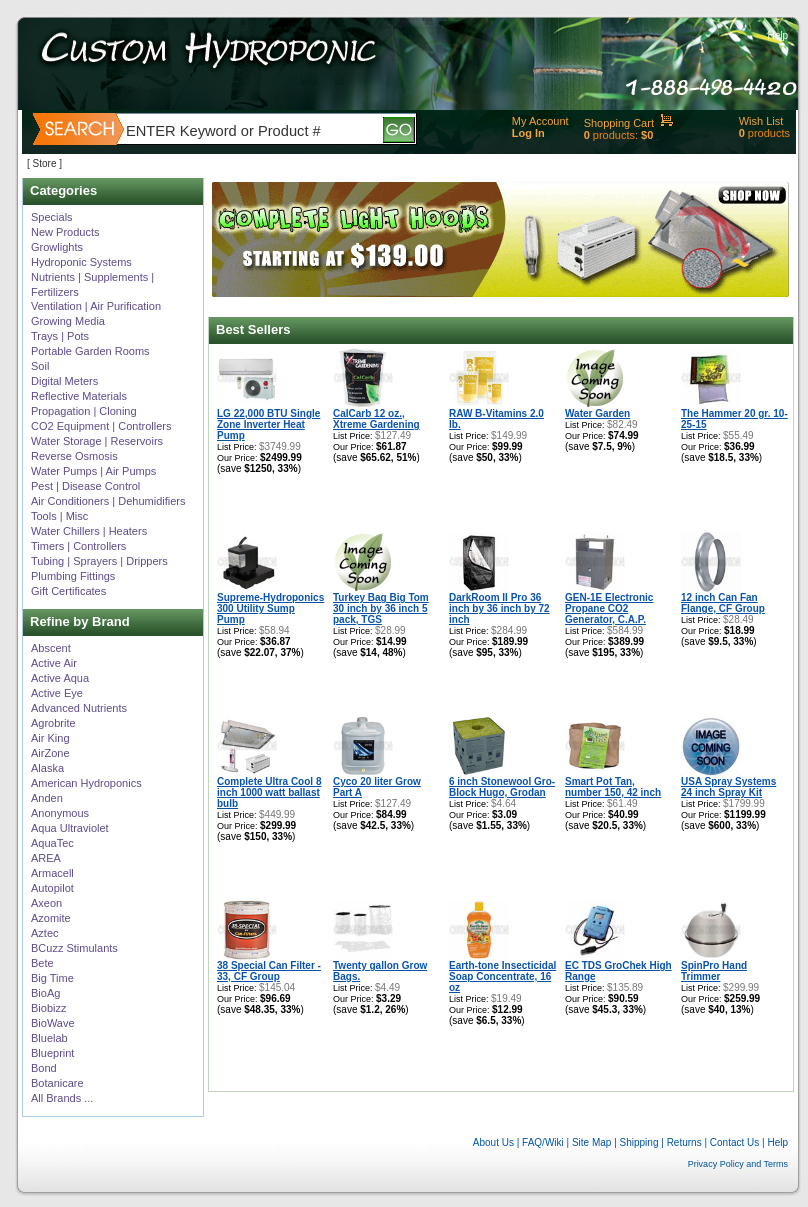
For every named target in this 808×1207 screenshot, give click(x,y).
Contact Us (734, 1142)
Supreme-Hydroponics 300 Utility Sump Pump (270, 608)
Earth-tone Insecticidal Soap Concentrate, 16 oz (502, 976)
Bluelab (49, 1038)
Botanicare (57, 1083)
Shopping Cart (619, 123)
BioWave (53, 1023)
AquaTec (52, 843)
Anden (47, 798)
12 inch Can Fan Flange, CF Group (723, 603)
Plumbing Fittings (73, 576)
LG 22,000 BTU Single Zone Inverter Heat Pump (268, 424)
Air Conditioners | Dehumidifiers (108, 501)
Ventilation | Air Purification (96, 306)
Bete (42, 963)
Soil (40, 366)
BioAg (45, 993)
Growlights (57, 247)
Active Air (54, 663)
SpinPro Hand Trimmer (714, 971)
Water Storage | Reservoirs (97, 441)
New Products (65, 232)
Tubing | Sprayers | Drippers (99, 561)
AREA (46, 858)
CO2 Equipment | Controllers (101, 426)
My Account (540, 121)
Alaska (47, 768)
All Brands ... (62, 1098)
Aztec (45, 933)
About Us (493, 1142)
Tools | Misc (59, 516)
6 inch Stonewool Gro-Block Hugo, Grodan (502, 787)
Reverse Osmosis (74, 456)
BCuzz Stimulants (74, 948)
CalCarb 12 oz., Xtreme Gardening (376, 419)
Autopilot (52, 888)
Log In (528, 133)
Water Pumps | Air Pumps (93, 471)
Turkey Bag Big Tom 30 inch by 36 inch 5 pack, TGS (381, 608)
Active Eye (57, 693)
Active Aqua (60, 678)
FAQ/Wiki (543, 1142)
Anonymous (60, 813)
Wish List (761, 121)
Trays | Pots (60, 336)
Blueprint (52, 1053)
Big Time (52, 978)
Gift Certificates (68, 591)
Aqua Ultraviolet (70, 828)
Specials (52, 217)
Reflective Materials (79, 396)
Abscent (51, 648)
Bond (44, 1068)
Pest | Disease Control (85, 486)
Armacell (52, 873)
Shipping (639, 1142)
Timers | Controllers (78, 546)
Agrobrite (53, 723)
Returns (684, 1142)
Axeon (46, 903)
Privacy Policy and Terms (738, 1164)
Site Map (591, 1142)
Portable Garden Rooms (90, 351)
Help (777, 35)
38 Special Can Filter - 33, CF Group (269, 971)
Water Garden (597, 413)
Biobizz (48, 1008)
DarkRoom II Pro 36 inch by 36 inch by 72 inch (499, 608)
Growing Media (68, 321)
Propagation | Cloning (84, 411)
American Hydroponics (86, 783)
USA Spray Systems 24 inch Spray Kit (728, 787)
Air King (50, 738)
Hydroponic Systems (81, 262)
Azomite (51, 918)
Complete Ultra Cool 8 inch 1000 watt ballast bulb (269, 792)
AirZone (50, 753)
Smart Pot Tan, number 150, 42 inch (613, 787)
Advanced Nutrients (79, 708)
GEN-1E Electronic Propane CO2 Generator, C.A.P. (609, 608)
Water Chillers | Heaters (89, 531)
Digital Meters (64, 381)
